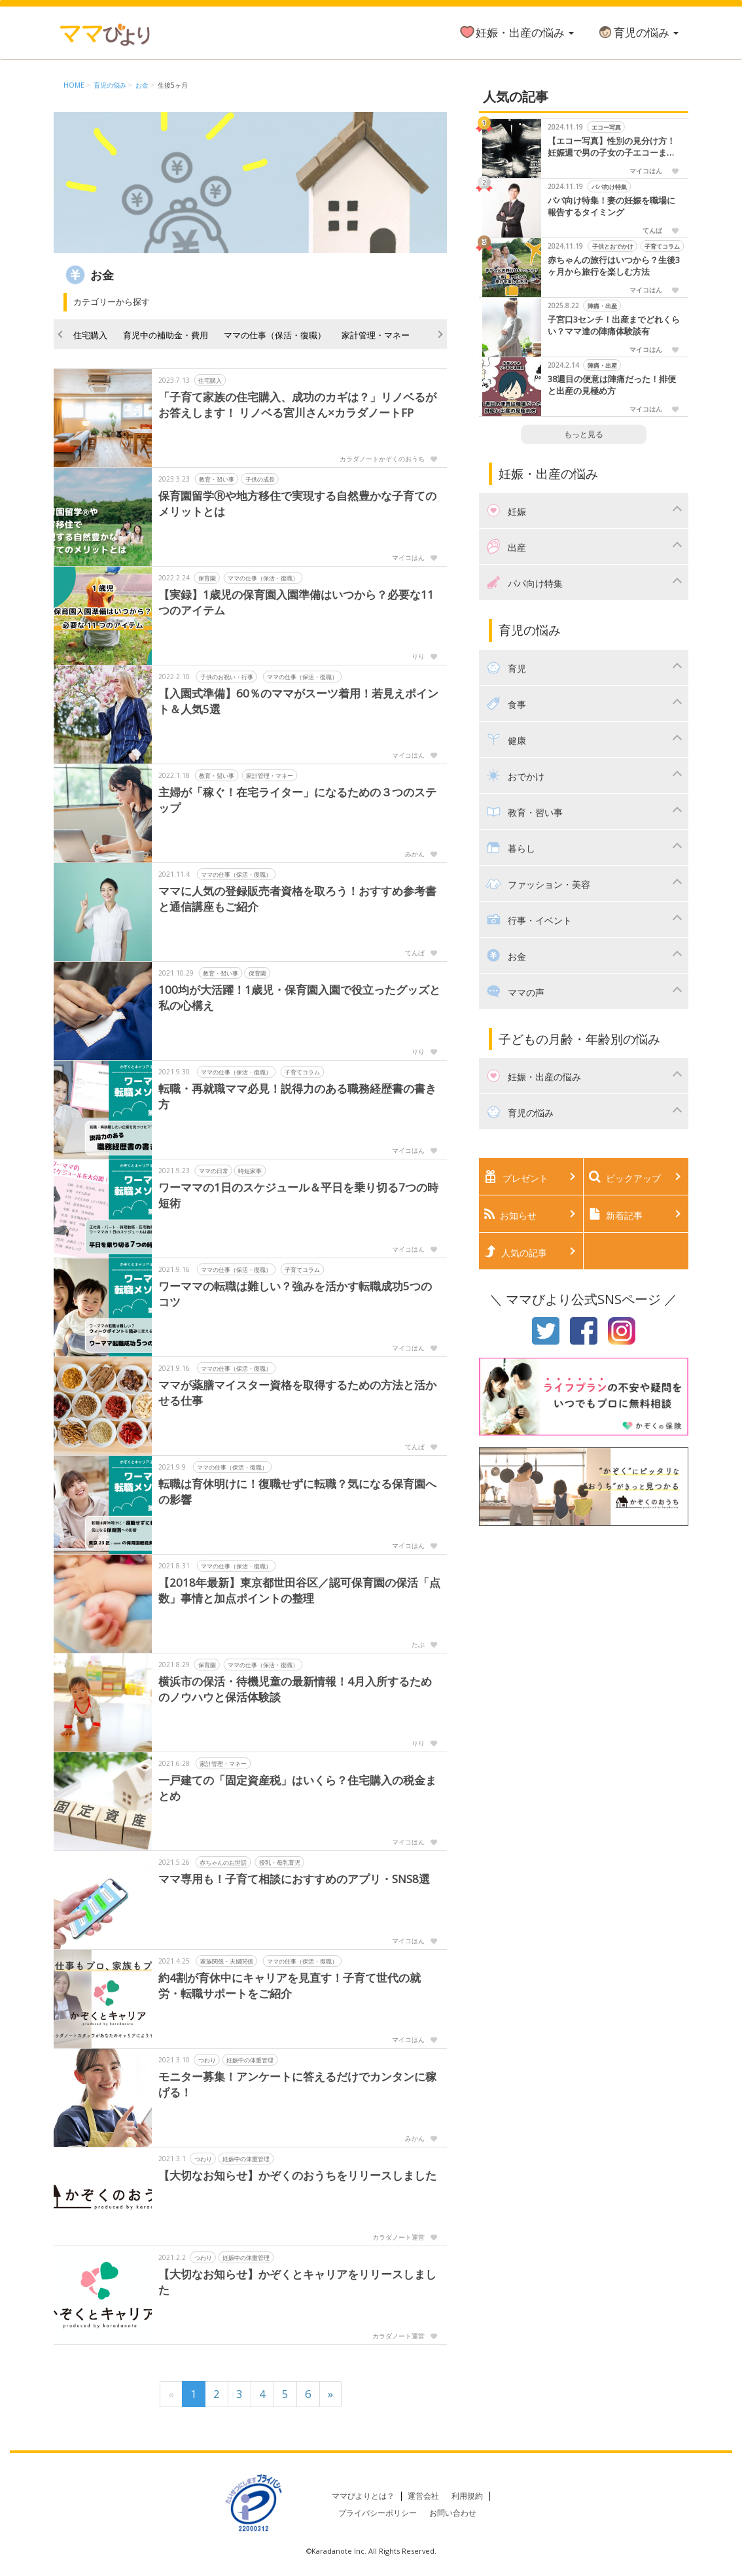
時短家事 (250, 1171)
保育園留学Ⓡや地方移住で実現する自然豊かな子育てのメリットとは (297, 503)
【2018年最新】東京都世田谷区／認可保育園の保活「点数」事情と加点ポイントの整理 (299, 1590)
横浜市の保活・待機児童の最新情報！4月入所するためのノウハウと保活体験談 (295, 1689)
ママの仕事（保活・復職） (275, 335)
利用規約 (467, 2495)
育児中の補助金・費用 (165, 335)
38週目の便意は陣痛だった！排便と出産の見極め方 (612, 385)
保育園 (207, 578)
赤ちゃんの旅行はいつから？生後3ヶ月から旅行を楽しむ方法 (614, 266)
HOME (73, 85)
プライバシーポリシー (377, 2512)
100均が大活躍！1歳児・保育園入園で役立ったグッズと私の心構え (299, 997)
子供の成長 (260, 479)
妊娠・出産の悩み (516, 32)
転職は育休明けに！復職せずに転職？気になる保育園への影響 (297, 1491)
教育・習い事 (216, 479)
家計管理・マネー (376, 335)
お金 (142, 85)
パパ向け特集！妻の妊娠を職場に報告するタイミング (611, 206)
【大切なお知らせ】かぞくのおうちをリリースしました (297, 2175)
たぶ (418, 1644)
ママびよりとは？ (363, 2495)
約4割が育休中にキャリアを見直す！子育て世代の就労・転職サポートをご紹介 (289, 1985)
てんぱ (415, 952)
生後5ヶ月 (173, 85)
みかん (415, 854)
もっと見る (583, 434)
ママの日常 (213, 1171)
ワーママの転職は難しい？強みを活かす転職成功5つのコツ (295, 1294)
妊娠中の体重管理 (250, 2060)
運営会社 (423, 2495)
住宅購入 (90, 335)
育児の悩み (638, 32)
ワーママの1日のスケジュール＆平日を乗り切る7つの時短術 (298, 1195)
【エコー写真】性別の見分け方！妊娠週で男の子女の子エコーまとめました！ (611, 147)
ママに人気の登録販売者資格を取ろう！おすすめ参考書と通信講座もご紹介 (297, 898)
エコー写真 (605, 127)
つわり (207, 2060)
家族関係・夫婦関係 (226, 1961)
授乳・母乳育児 (279, 1862)
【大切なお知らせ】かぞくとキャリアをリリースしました (297, 2282)
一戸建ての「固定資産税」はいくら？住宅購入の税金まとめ (297, 1788)
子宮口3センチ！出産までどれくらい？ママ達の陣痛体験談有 (614, 325)
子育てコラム (302, 1072)
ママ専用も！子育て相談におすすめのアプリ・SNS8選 (294, 1878)
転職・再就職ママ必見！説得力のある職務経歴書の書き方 (297, 1096)
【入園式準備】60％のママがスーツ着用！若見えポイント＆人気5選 (298, 701)
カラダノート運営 (398, 2237)
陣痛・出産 (601, 306)
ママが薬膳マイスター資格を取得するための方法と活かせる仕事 (297, 1392)
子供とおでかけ (612, 246)
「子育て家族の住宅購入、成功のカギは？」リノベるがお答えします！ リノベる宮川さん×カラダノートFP (297, 404)
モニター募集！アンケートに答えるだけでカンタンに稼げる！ (297, 2084)
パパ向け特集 (609, 187)
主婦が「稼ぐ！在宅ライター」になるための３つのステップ (297, 800)
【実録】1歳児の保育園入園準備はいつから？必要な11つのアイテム (296, 602)
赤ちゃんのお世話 (223, 1862)
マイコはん (408, 557)
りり (418, 656)
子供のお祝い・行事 (226, 677)
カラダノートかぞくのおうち (382, 458)
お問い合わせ (452, 2512)
